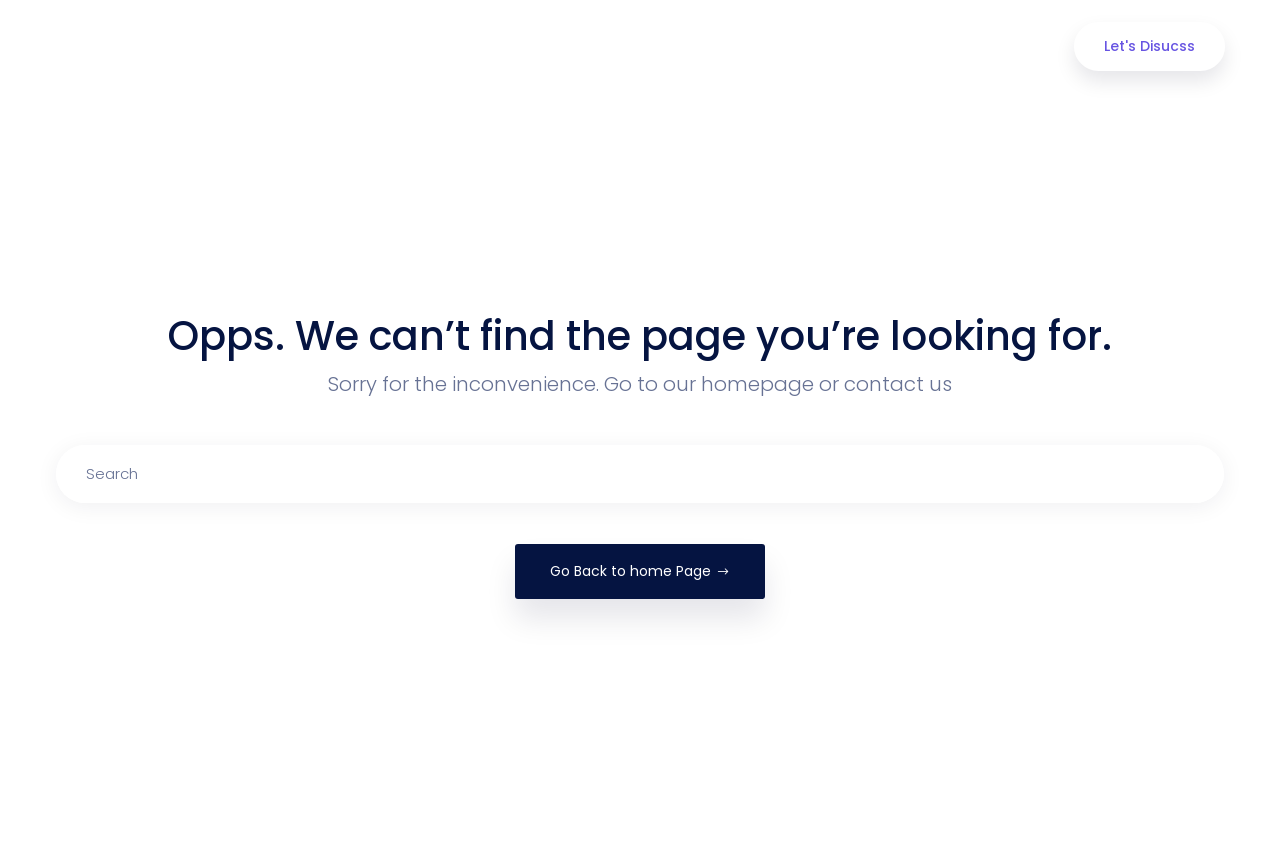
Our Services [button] (617, 46)
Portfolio (742, 46)
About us (490, 46)
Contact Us (945, 46)
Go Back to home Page (640, 571)
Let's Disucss (1149, 46)
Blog (838, 46)
